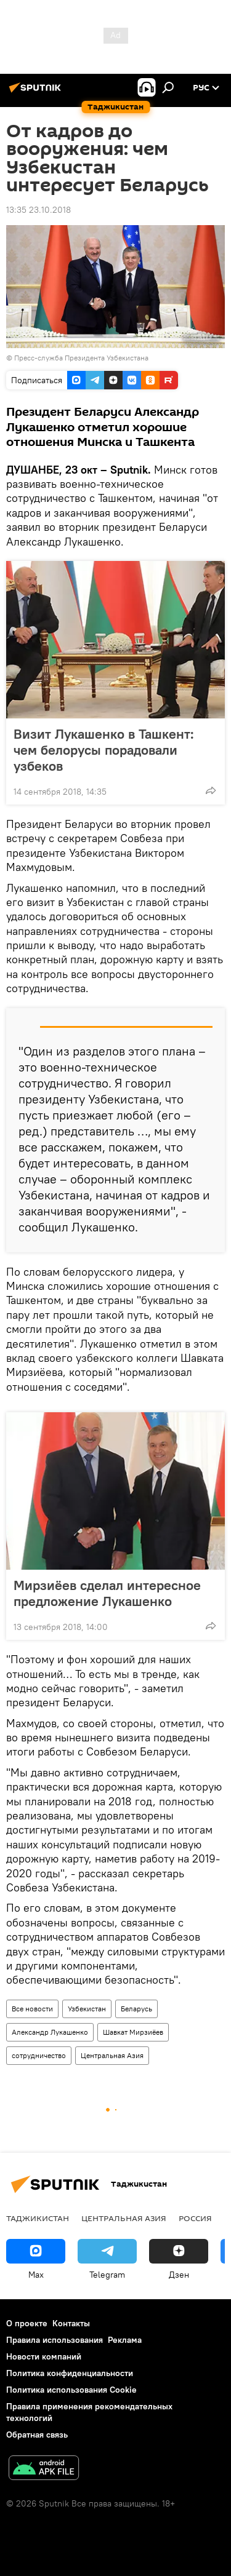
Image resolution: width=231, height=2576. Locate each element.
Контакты (71, 2323)
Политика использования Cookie (71, 2389)
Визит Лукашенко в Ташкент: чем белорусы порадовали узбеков (104, 750)
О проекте (26, 2323)
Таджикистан (37, 2218)
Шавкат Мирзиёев (133, 2032)
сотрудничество (39, 2055)
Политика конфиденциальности (69, 2373)
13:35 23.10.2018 (38, 209)
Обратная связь (37, 2434)
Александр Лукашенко (50, 2032)
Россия (195, 2218)
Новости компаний (43, 2356)
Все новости (32, 2008)
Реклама (125, 2339)
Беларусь (136, 2008)
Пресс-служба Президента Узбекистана (81, 357)
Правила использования (54, 2339)
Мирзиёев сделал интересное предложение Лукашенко (107, 1593)
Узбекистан (87, 2008)
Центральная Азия (112, 2055)
